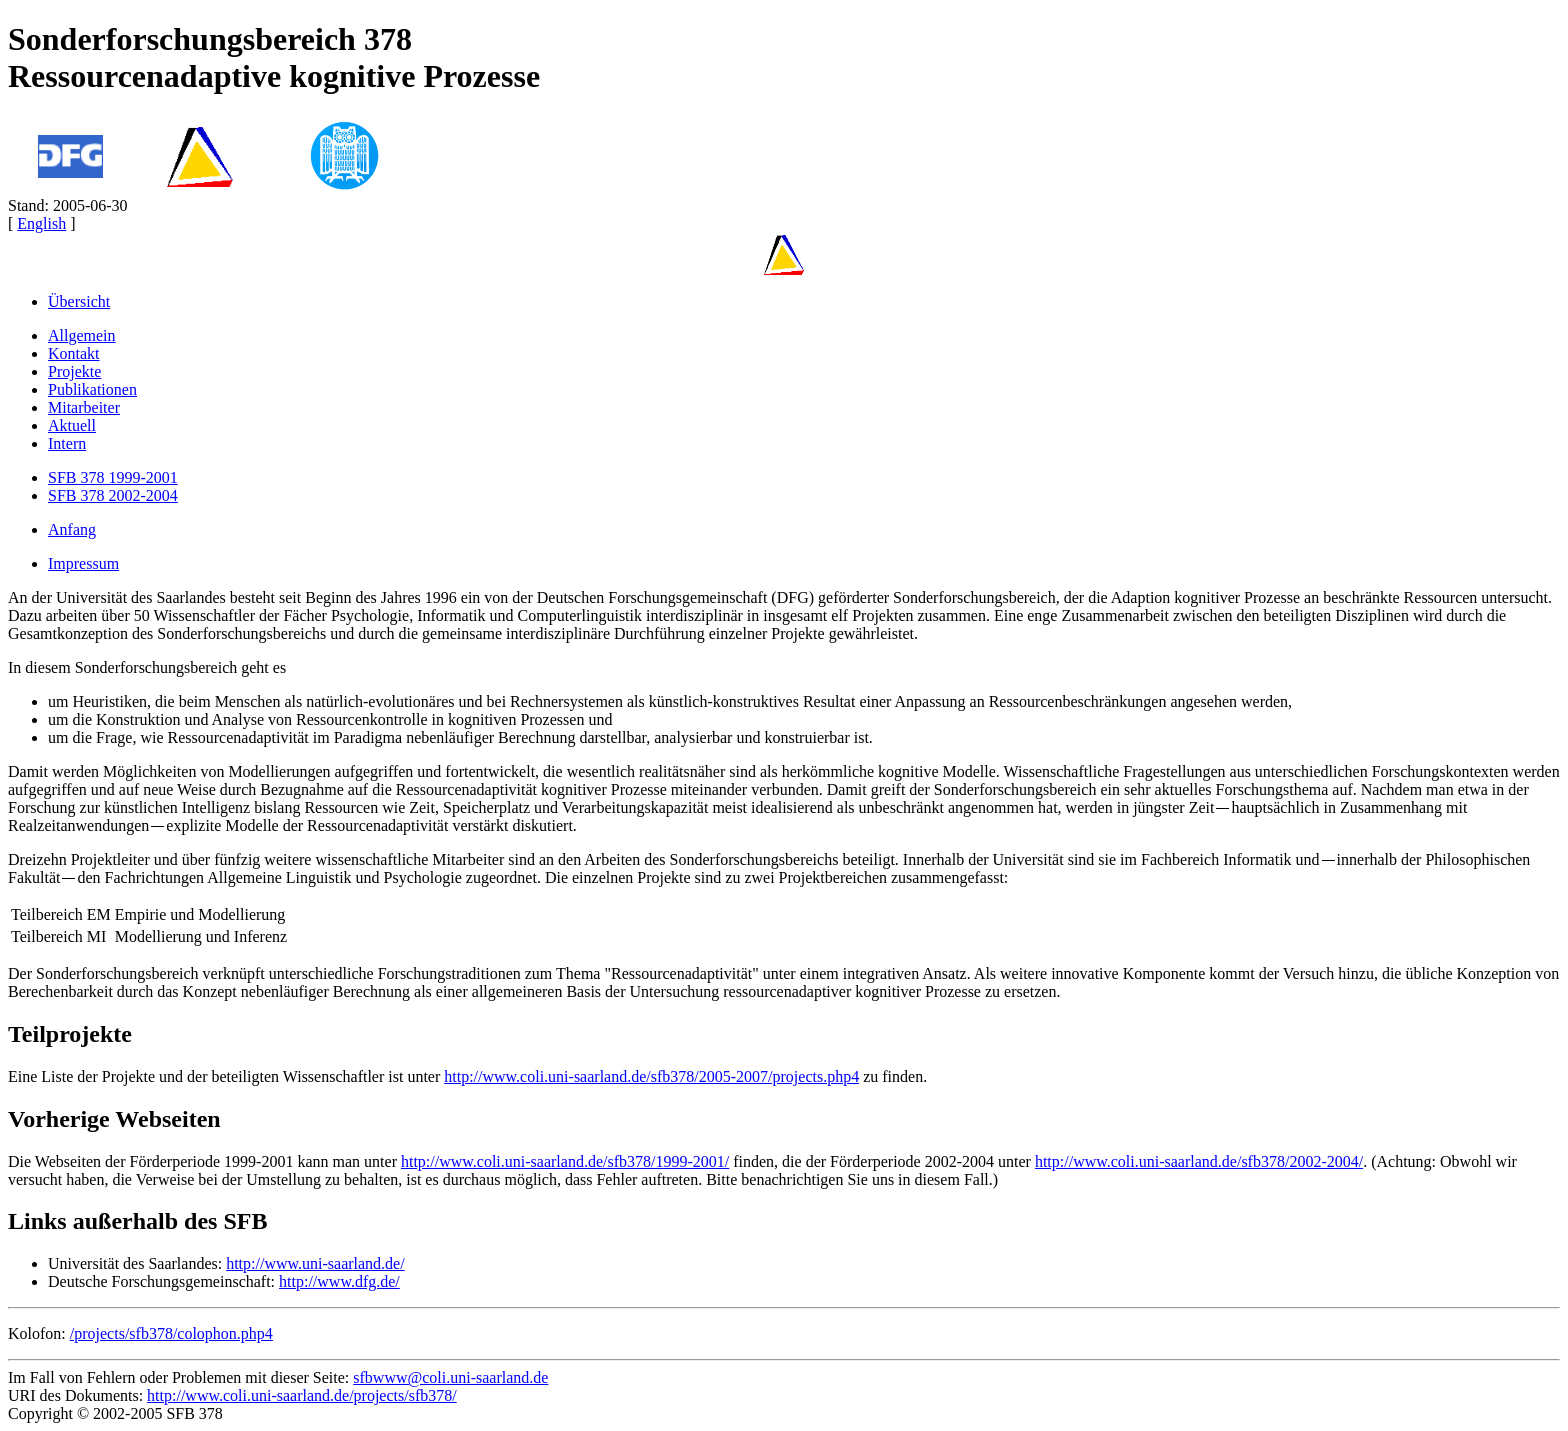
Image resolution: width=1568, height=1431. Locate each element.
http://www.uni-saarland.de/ (315, 1263)
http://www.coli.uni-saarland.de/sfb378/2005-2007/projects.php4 (651, 1076)
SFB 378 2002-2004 (113, 495)
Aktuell (72, 425)
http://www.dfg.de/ (339, 1281)
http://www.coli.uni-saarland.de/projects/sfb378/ (302, 1395)
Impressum (83, 563)
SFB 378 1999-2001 (113, 477)
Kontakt (74, 353)
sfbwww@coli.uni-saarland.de (450, 1377)
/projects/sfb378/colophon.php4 (171, 1333)
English (41, 223)
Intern (67, 443)
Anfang (72, 529)
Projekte (74, 371)
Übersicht (79, 301)
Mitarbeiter (84, 407)
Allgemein (82, 335)
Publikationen (92, 389)
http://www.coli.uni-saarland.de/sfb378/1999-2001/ (565, 1161)
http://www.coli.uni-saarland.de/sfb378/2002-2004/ (1199, 1161)
